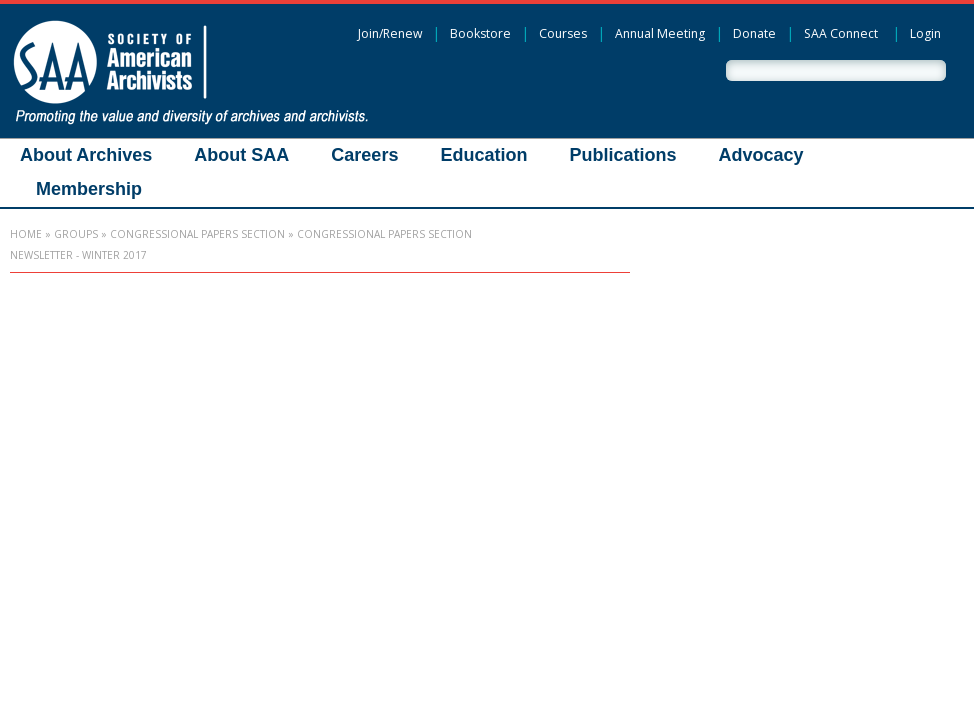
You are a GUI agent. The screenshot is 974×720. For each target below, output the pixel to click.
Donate (754, 33)
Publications (622, 155)
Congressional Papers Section (197, 234)
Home (26, 234)
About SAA (241, 155)
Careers (364, 155)
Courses (563, 33)
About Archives (86, 155)
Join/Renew (390, 33)
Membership (89, 189)
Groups (76, 234)
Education (483, 155)
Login (925, 33)
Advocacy (760, 155)
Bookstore (480, 33)
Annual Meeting (660, 33)
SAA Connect (841, 33)
